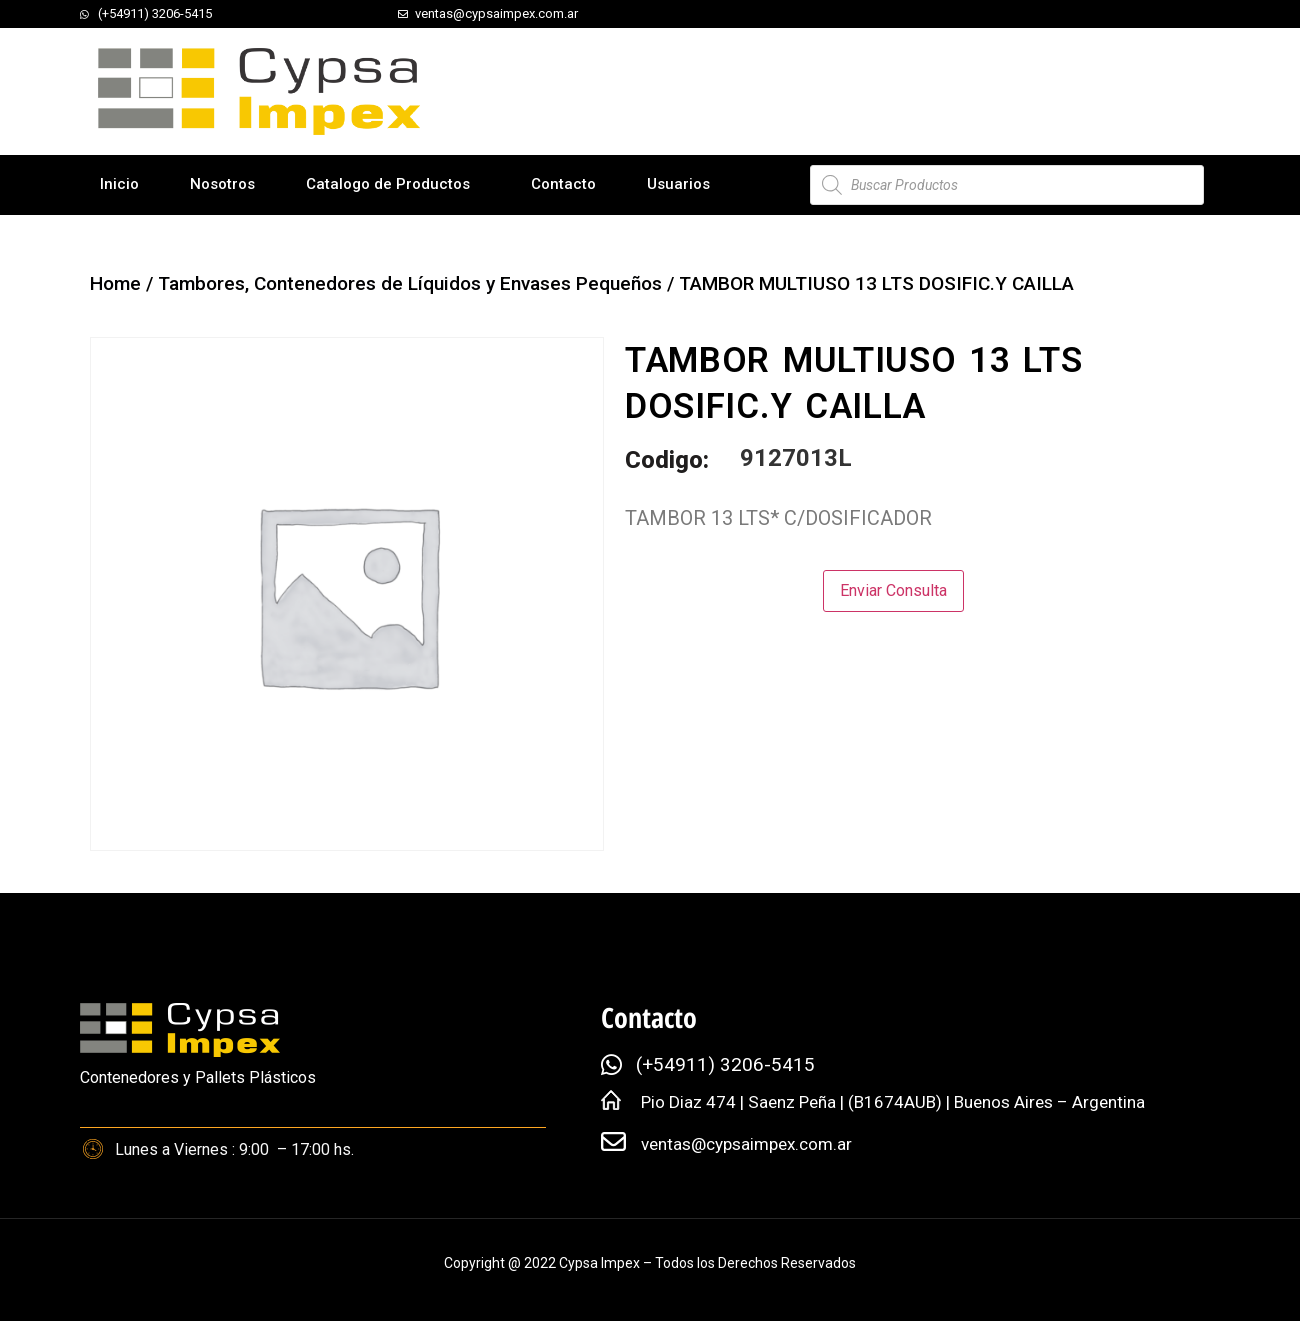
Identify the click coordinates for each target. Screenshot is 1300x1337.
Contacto (563, 184)
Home (115, 283)
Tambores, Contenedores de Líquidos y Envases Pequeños (410, 283)
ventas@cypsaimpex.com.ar (746, 1144)
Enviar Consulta (893, 590)
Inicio (119, 184)
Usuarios (678, 184)
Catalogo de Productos (388, 184)
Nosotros (222, 184)
